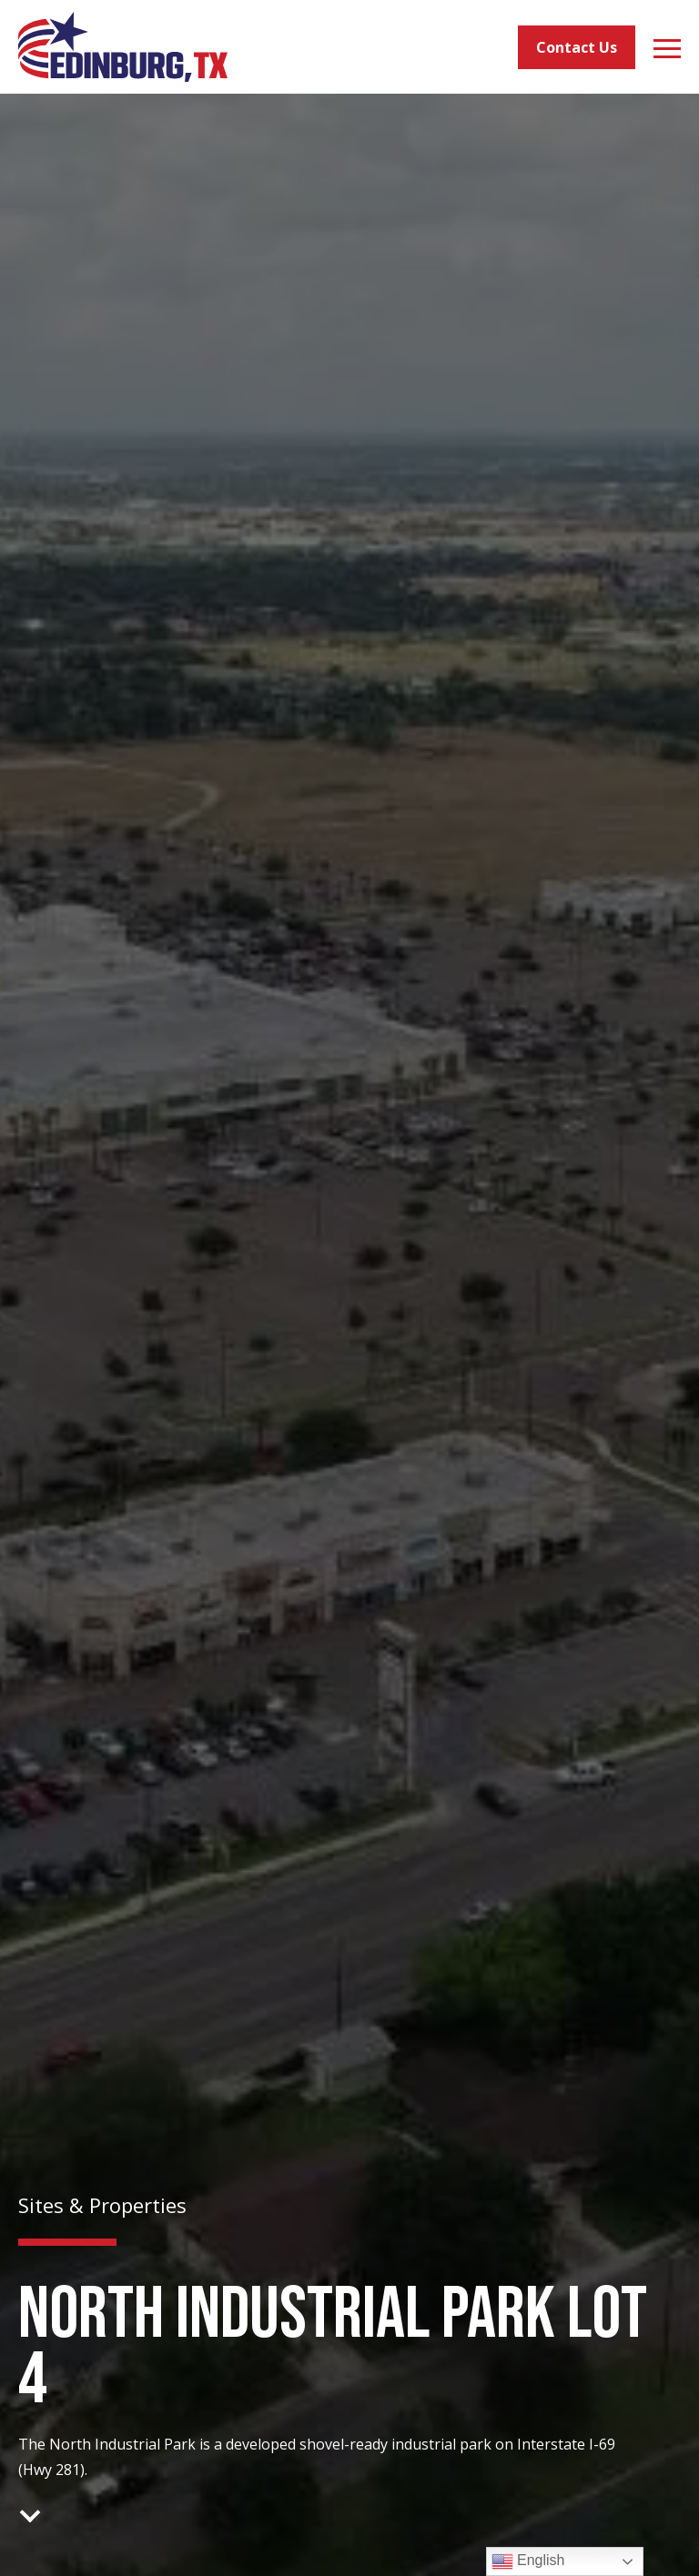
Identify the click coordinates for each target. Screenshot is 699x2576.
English (528, 2561)
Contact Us (576, 47)
